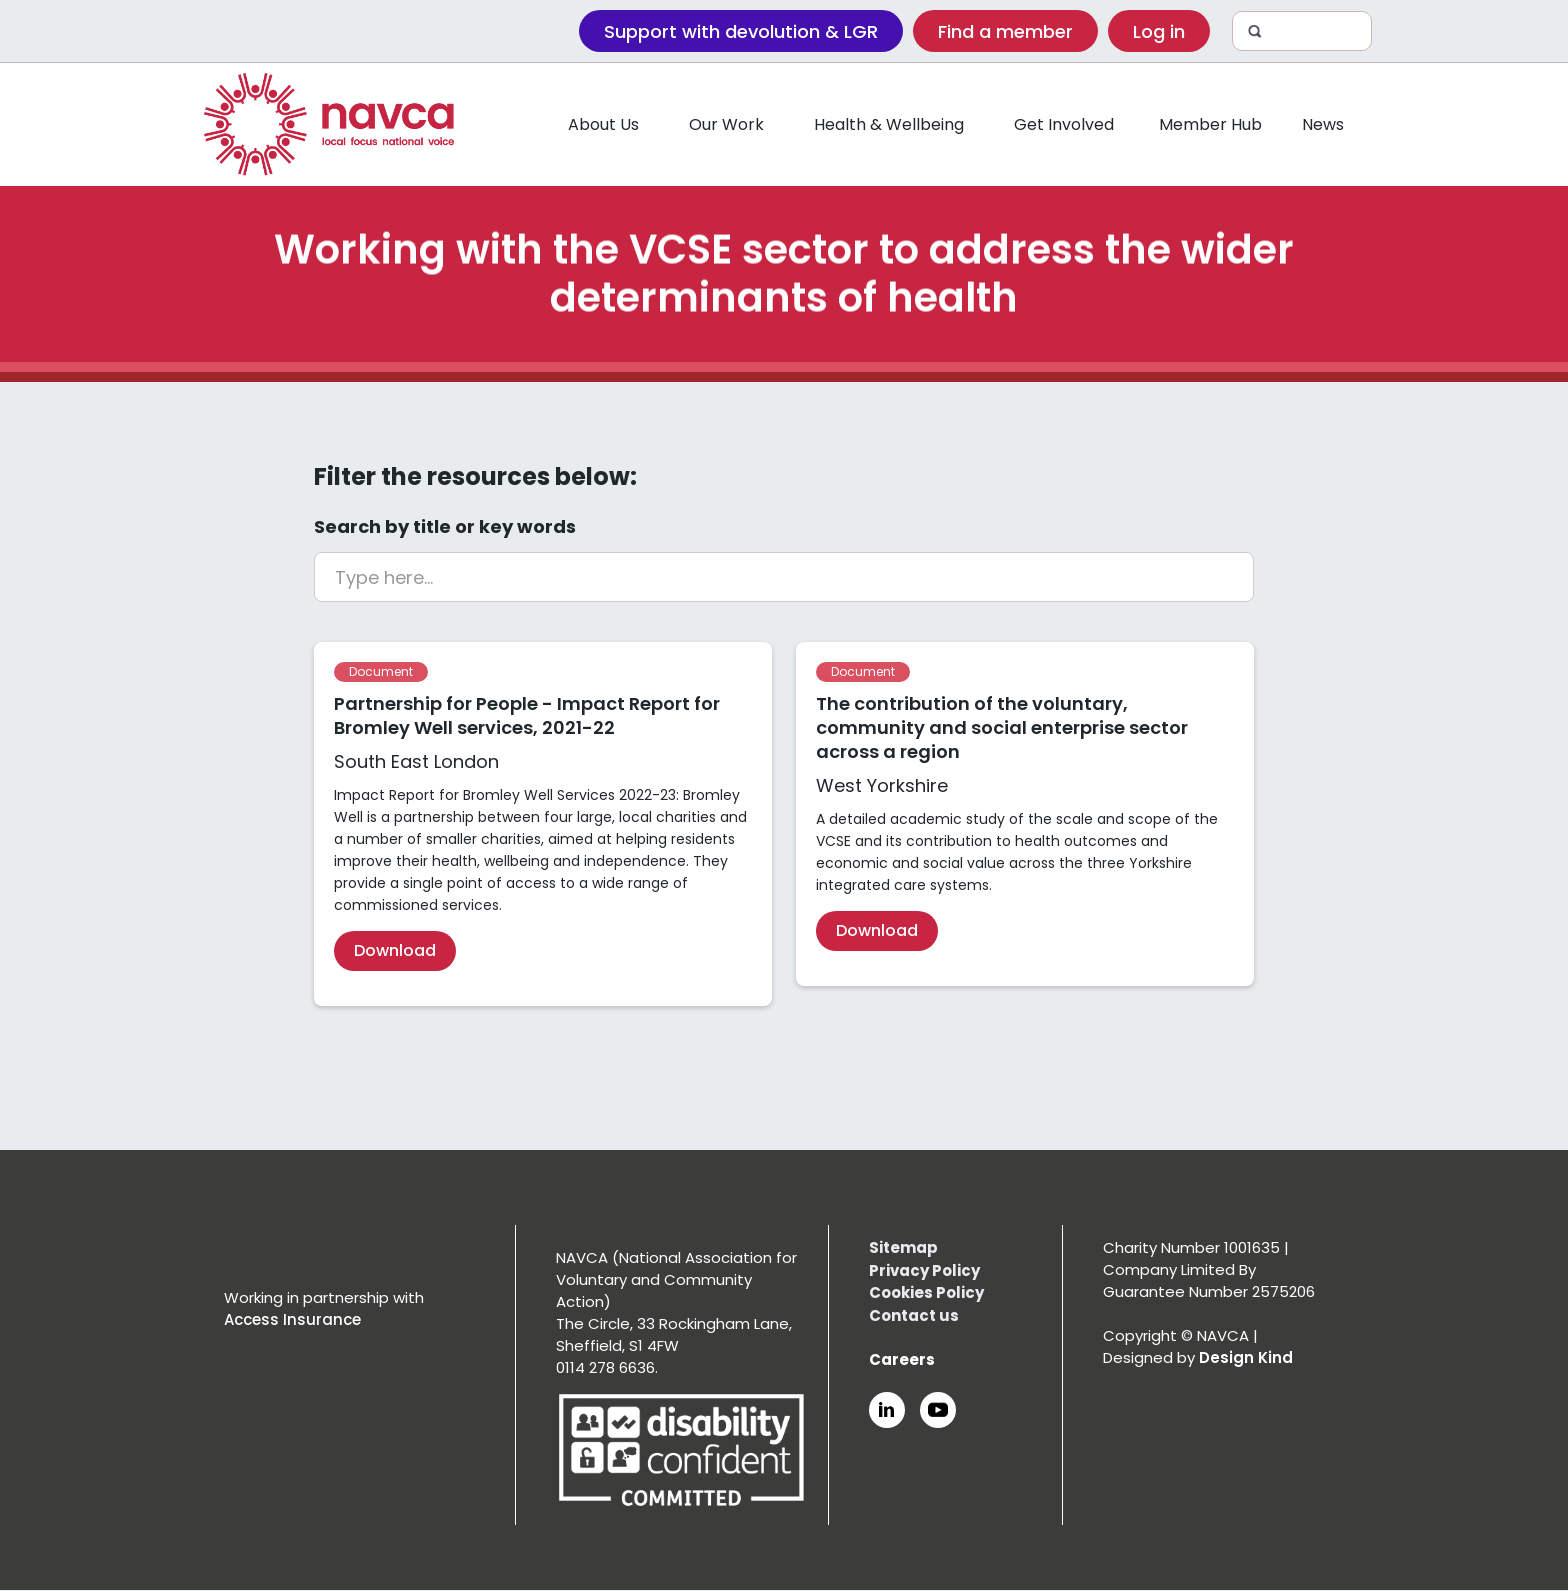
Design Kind (1246, 1357)
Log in (1159, 31)
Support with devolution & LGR (741, 31)
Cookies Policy (926, 1292)
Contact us (914, 1315)
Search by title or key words (445, 526)
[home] (329, 124)
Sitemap (903, 1247)
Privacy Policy (924, 1270)
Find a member (1005, 31)
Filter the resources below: (475, 477)
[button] (603, 125)
